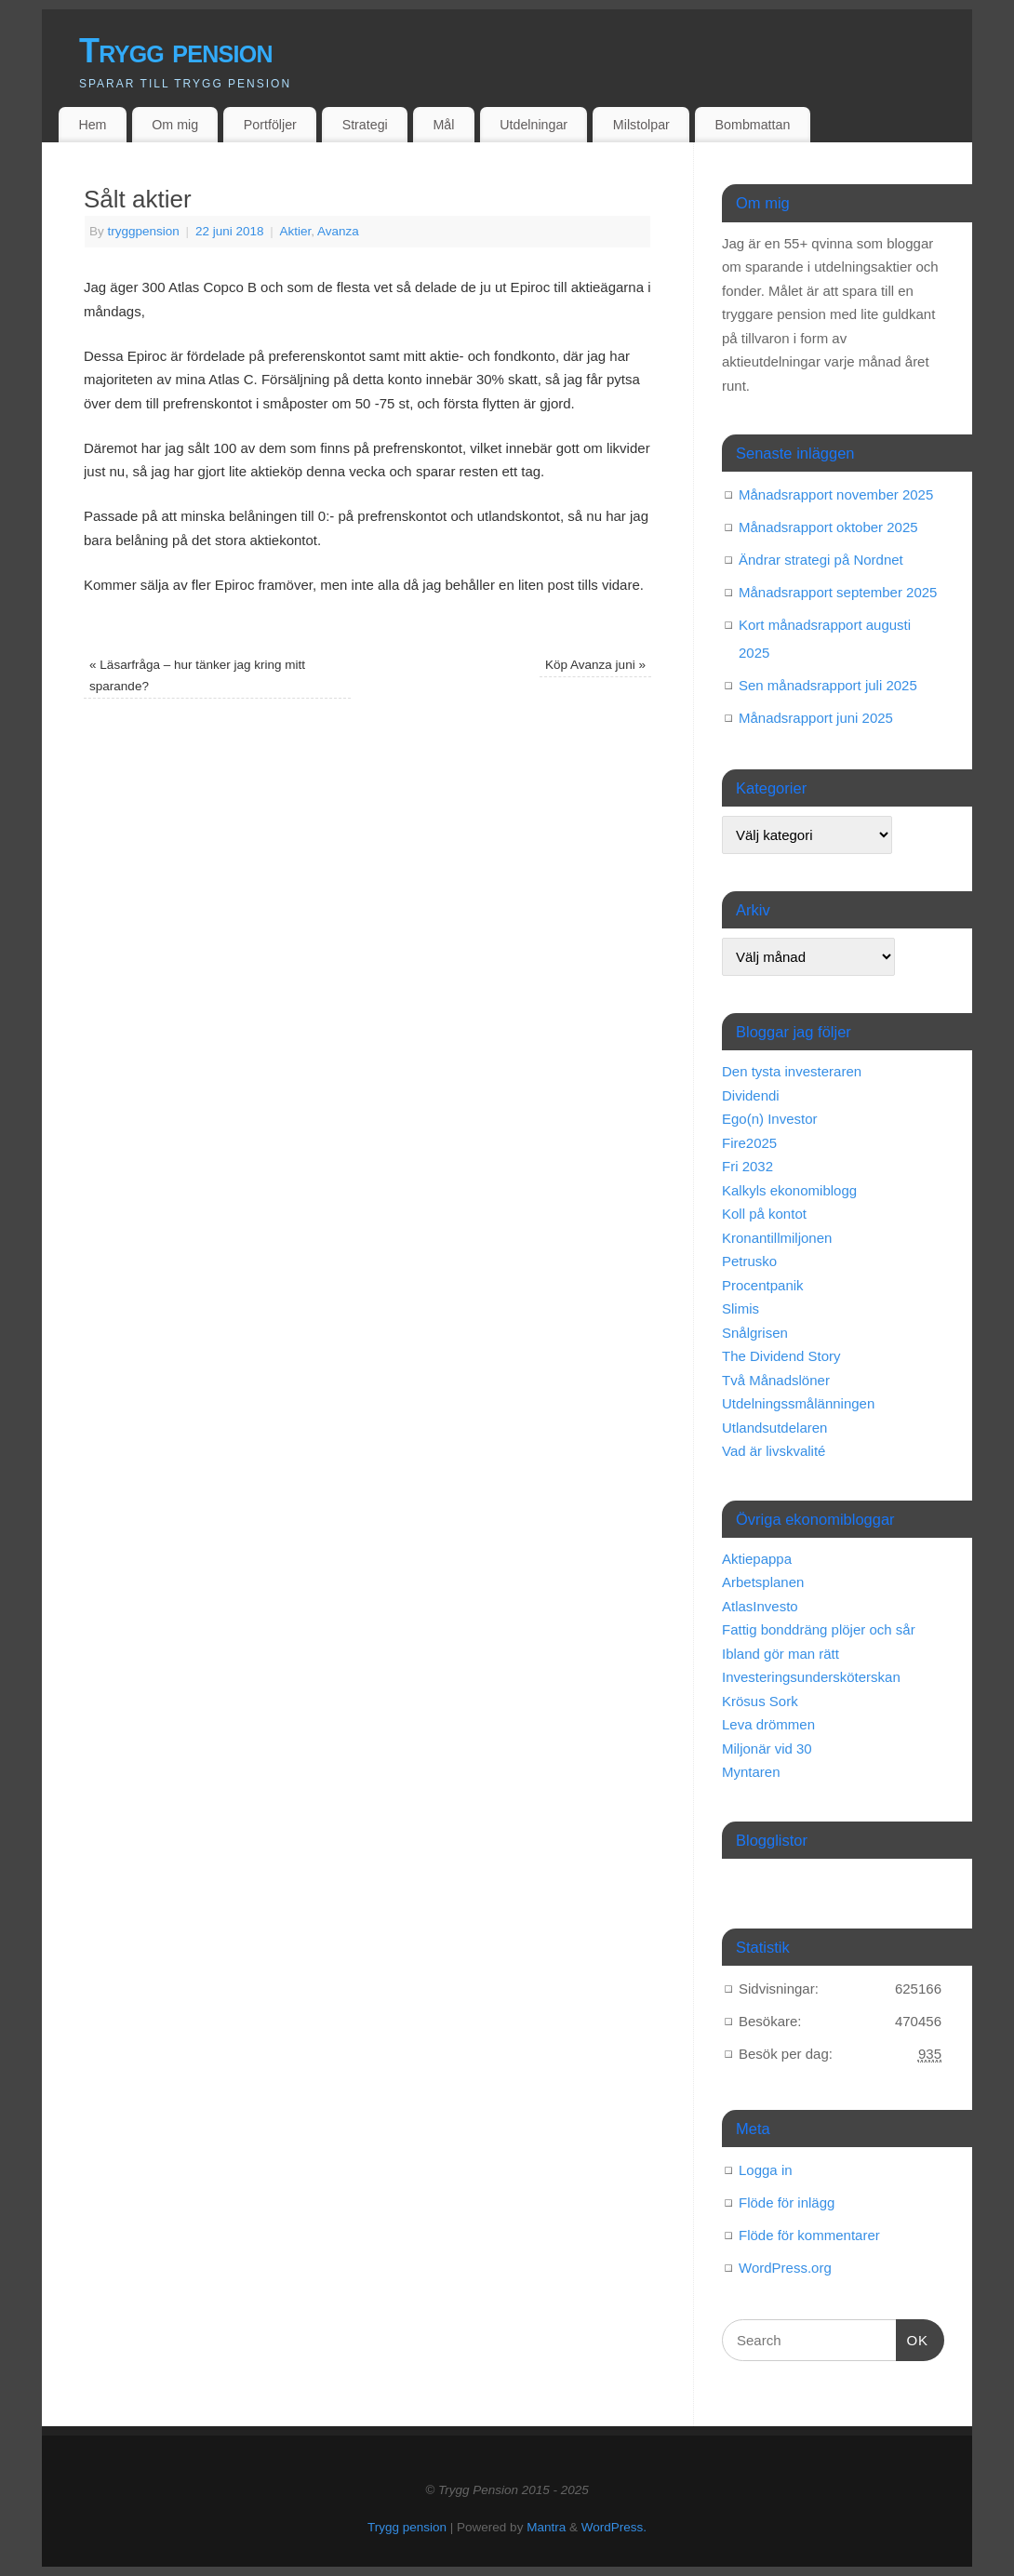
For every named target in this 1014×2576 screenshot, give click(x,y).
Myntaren (751, 1772)
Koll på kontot (764, 1213)
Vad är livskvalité (773, 1451)
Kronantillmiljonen (777, 1238)
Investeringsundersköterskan (811, 1677)
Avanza (338, 231)
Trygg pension (176, 51)
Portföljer (270, 124)
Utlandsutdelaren (774, 1427)
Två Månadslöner (776, 1380)
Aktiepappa (757, 1559)
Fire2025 (749, 1143)
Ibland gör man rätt (780, 1654)
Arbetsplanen (763, 1582)
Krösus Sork (760, 1701)
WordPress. (614, 2527)
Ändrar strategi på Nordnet (821, 559)
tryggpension (144, 231)
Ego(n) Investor (770, 1119)
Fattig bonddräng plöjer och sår (818, 1629)
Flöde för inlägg (786, 2202)
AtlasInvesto (760, 1606)
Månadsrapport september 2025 (838, 592)
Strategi (365, 124)
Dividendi (751, 1095)
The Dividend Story (781, 1356)
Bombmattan (753, 124)
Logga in (766, 2170)
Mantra (546, 2527)
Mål (444, 124)
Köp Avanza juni (595, 665)
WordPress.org (785, 2268)
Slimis (740, 1308)
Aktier (296, 231)
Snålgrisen (755, 1333)
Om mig (175, 124)
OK (912, 2338)
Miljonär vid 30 (767, 1748)
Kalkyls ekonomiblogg (789, 1190)
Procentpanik (763, 1285)
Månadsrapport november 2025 (836, 494)
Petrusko (749, 1261)
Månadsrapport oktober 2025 (828, 527)
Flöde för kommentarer (809, 2235)
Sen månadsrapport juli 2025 (828, 685)
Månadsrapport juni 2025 (816, 718)
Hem (92, 124)
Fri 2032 (747, 1166)
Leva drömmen (768, 1724)
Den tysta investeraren (791, 1071)
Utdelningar (533, 124)
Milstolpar (641, 124)
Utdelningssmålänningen (798, 1403)
